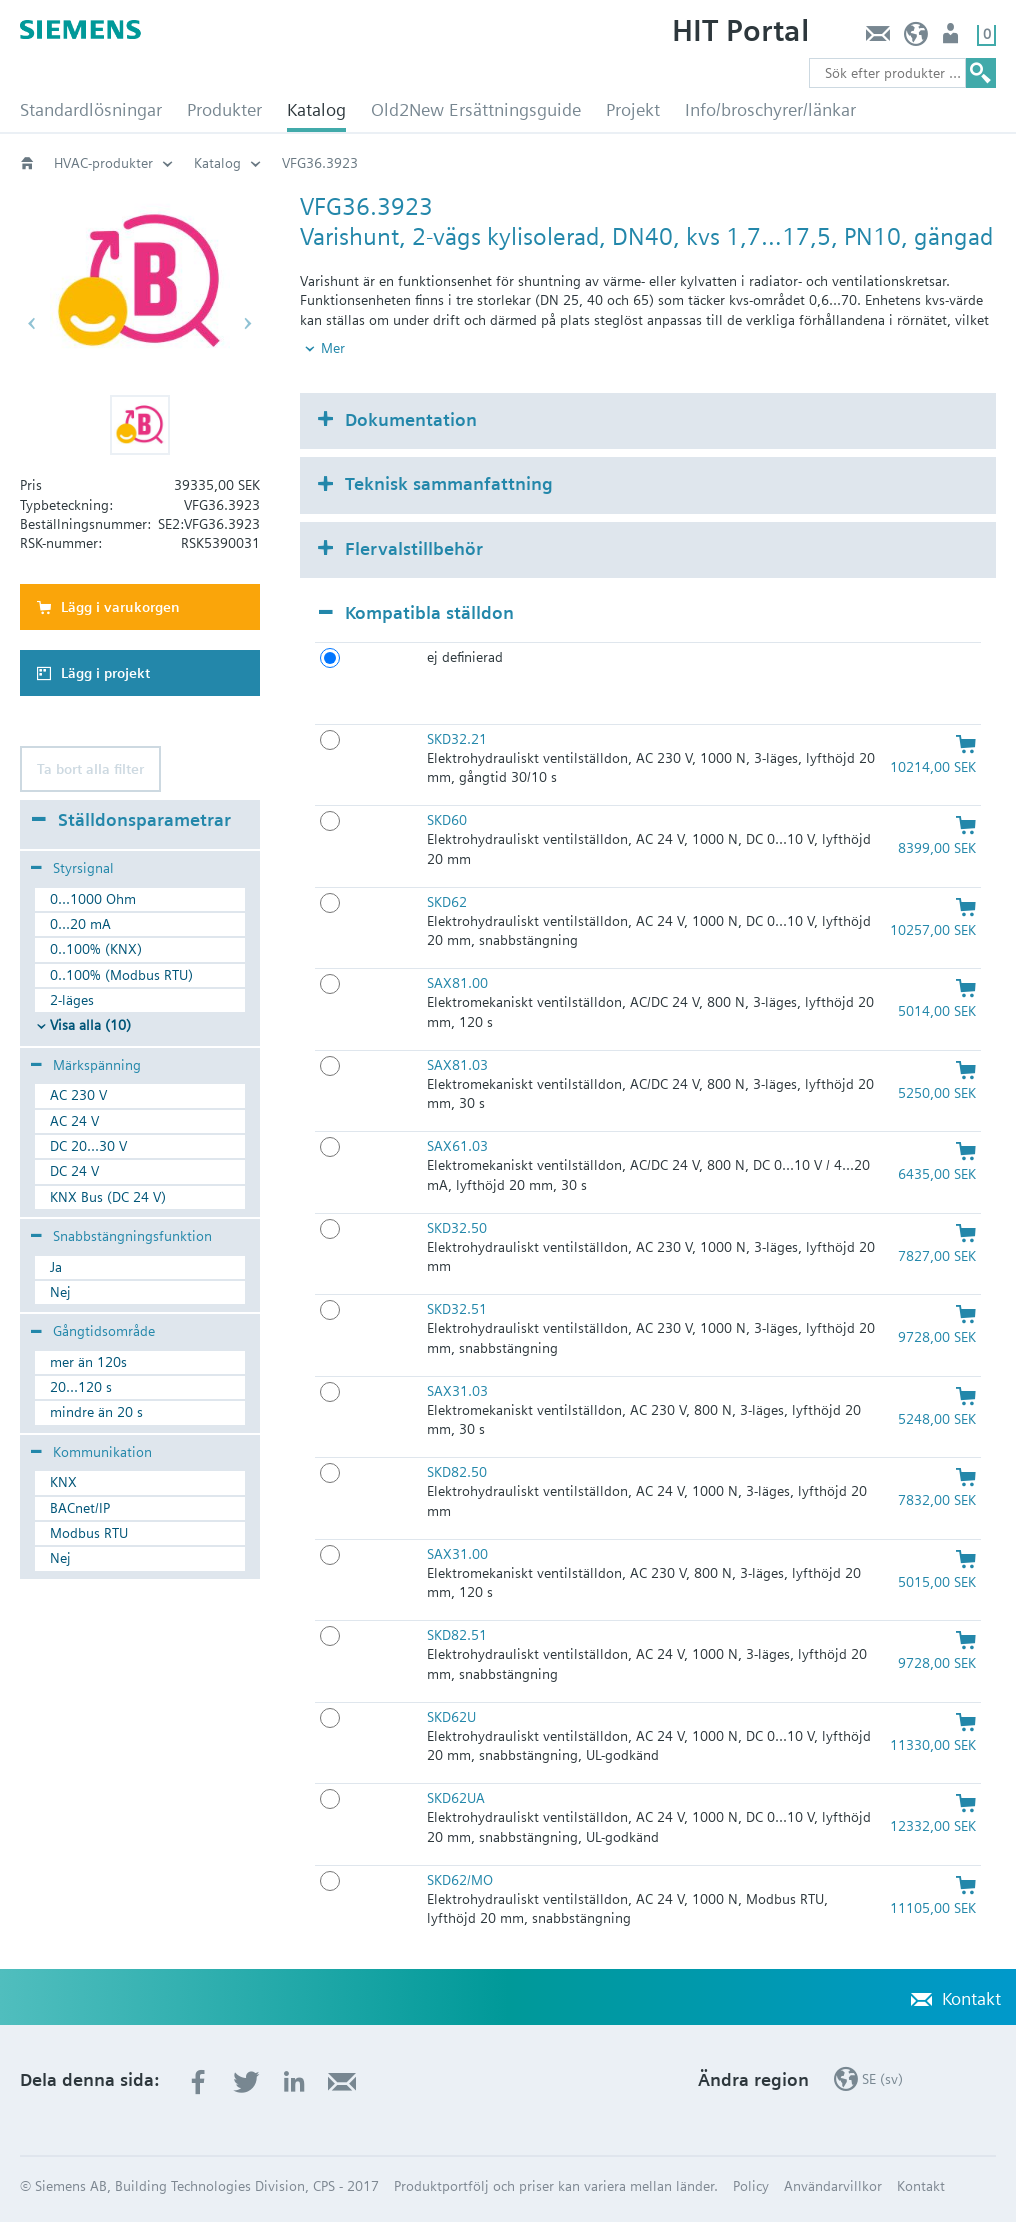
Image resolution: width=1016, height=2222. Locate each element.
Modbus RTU (89, 1533)
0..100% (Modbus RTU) (121, 975)
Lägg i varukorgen (120, 607)
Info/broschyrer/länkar (770, 109)
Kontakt (877, 38)
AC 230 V (78, 1095)
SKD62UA (456, 1798)
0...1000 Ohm (93, 899)
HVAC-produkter (103, 163)
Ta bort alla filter (90, 769)
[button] (140, 425)
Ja (56, 1267)
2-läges (72, 1000)
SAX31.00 (457, 1554)
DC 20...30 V (88, 1146)
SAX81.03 (457, 1065)
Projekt (633, 109)
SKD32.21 (457, 739)
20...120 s (81, 1387)
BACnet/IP (80, 1508)
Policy (751, 2186)
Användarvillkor (833, 2186)
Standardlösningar (91, 109)
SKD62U (451, 1717)
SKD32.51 (457, 1309)
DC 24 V (74, 1171)
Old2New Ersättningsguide (476, 109)
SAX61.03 (457, 1146)
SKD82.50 (457, 1472)
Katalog (316, 109)
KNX (63, 1482)
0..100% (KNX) (96, 949)
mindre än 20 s (96, 1412)
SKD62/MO (460, 1880)
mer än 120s (88, 1362)
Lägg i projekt (105, 673)
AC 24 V (74, 1121)
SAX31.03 (457, 1391)
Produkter (224, 109)
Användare (952, 38)
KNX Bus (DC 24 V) (108, 1197)
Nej (60, 1292)
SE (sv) (916, 38)
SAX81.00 (457, 983)
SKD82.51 (457, 1635)
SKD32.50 (457, 1228)
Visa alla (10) (90, 1025)
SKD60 (447, 820)
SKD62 (447, 902)
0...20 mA (80, 924)
